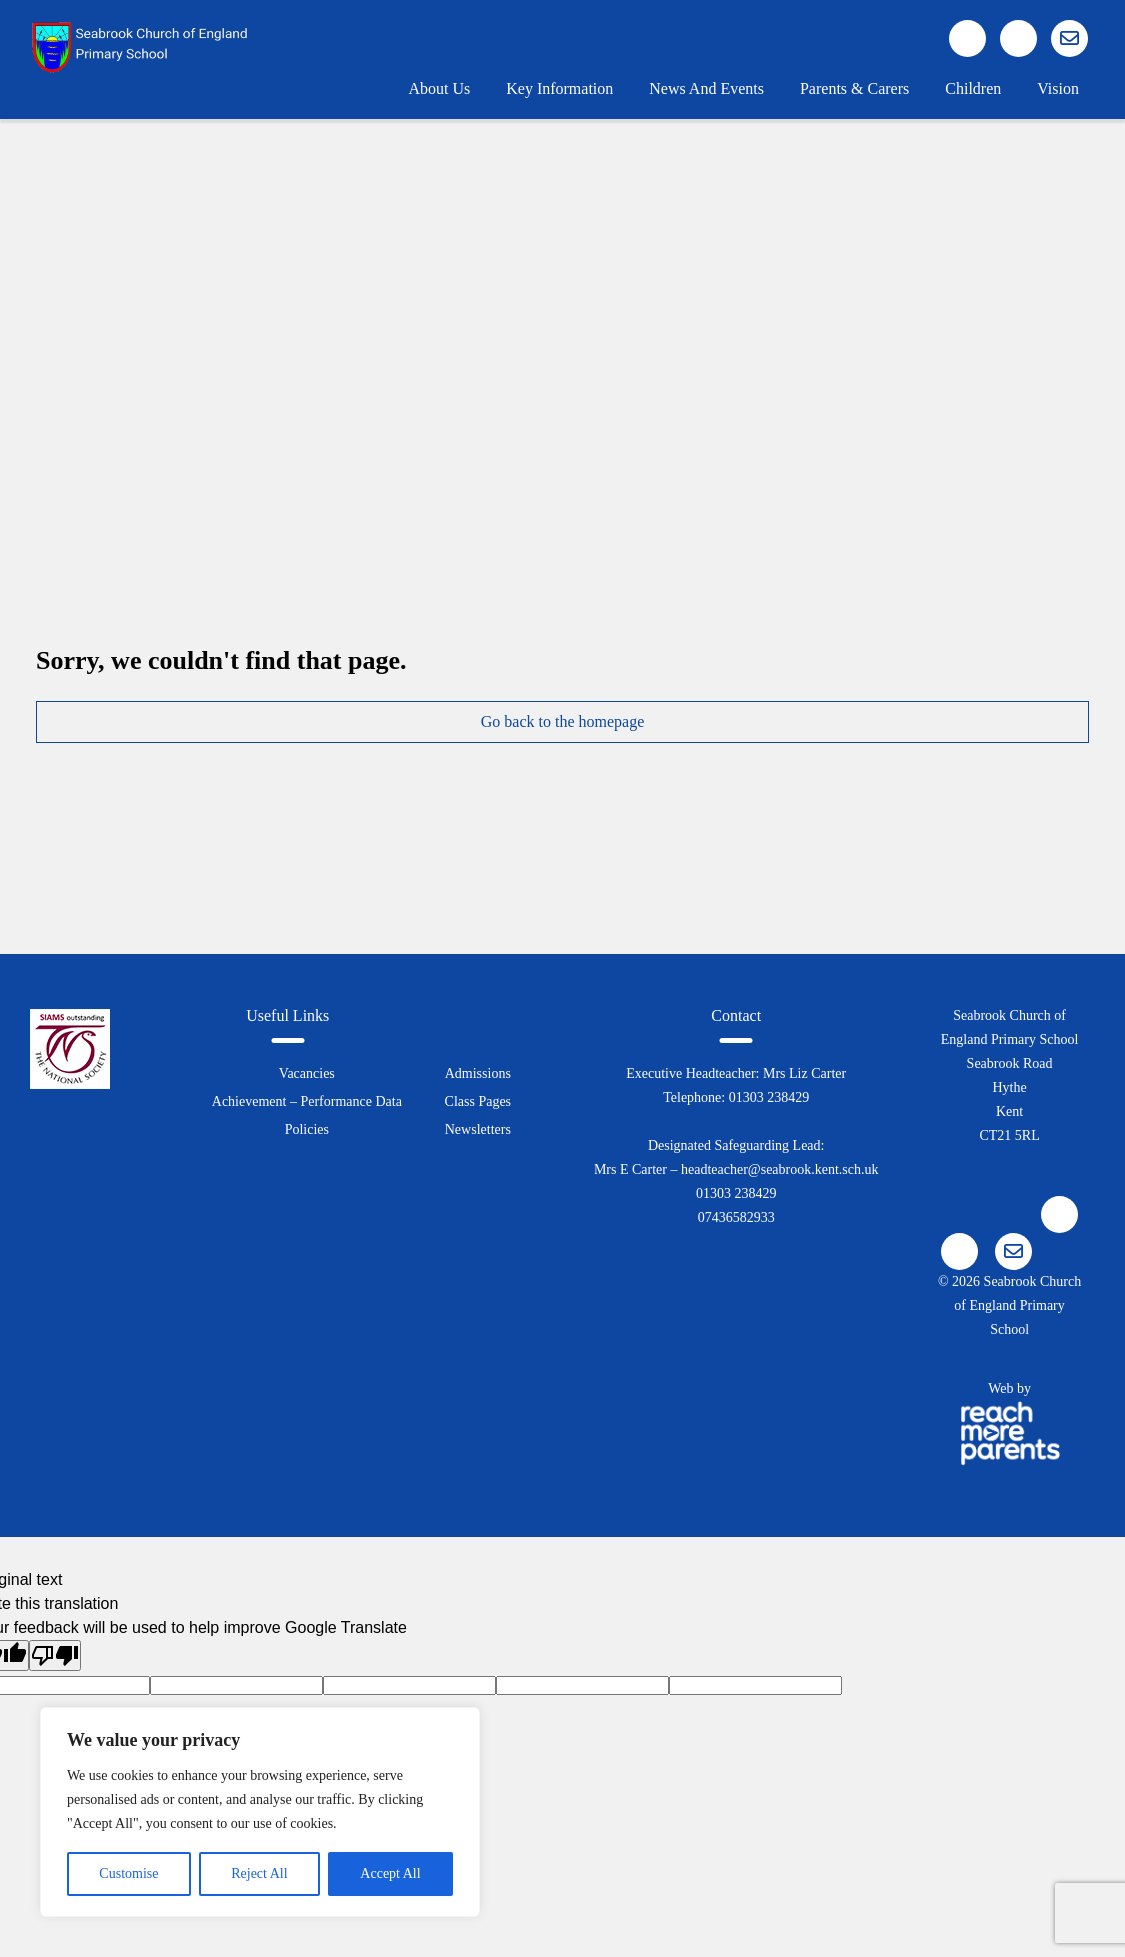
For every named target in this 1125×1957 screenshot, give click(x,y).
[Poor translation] (55, 1655)
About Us (439, 88)
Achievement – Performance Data (307, 1101)
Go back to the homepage (563, 721)
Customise (128, 1873)
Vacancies (307, 1073)
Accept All (390, 1873)
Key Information (559, 88)
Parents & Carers (854, 88)
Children (973, 88)
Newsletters (478, 1129)
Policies (307, 1129)
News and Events (706, 88)
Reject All (259, 1873)
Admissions (478, 1073)
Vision (1058, 88)
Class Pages (478, 1101)
